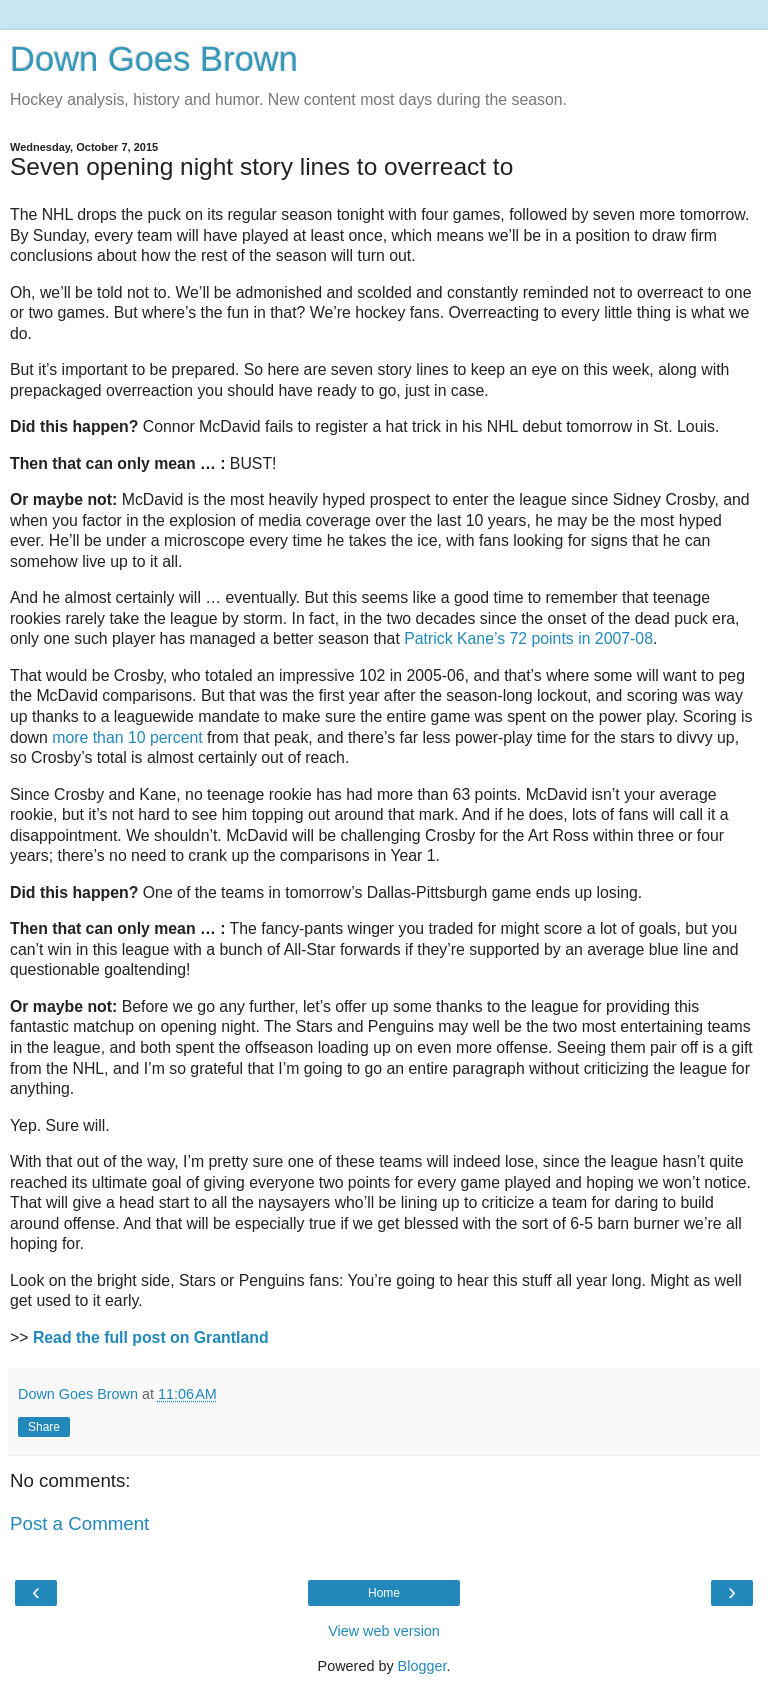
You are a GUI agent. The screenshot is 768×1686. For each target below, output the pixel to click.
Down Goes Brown (154, 59)
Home (384, 1593)
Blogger (422, 1666)
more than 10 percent (127, 737)
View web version (384, 1631)
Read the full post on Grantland (151, 1337)
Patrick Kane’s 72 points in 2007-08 (528, 638)
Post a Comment (79, 1523)
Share (44, 1427)
